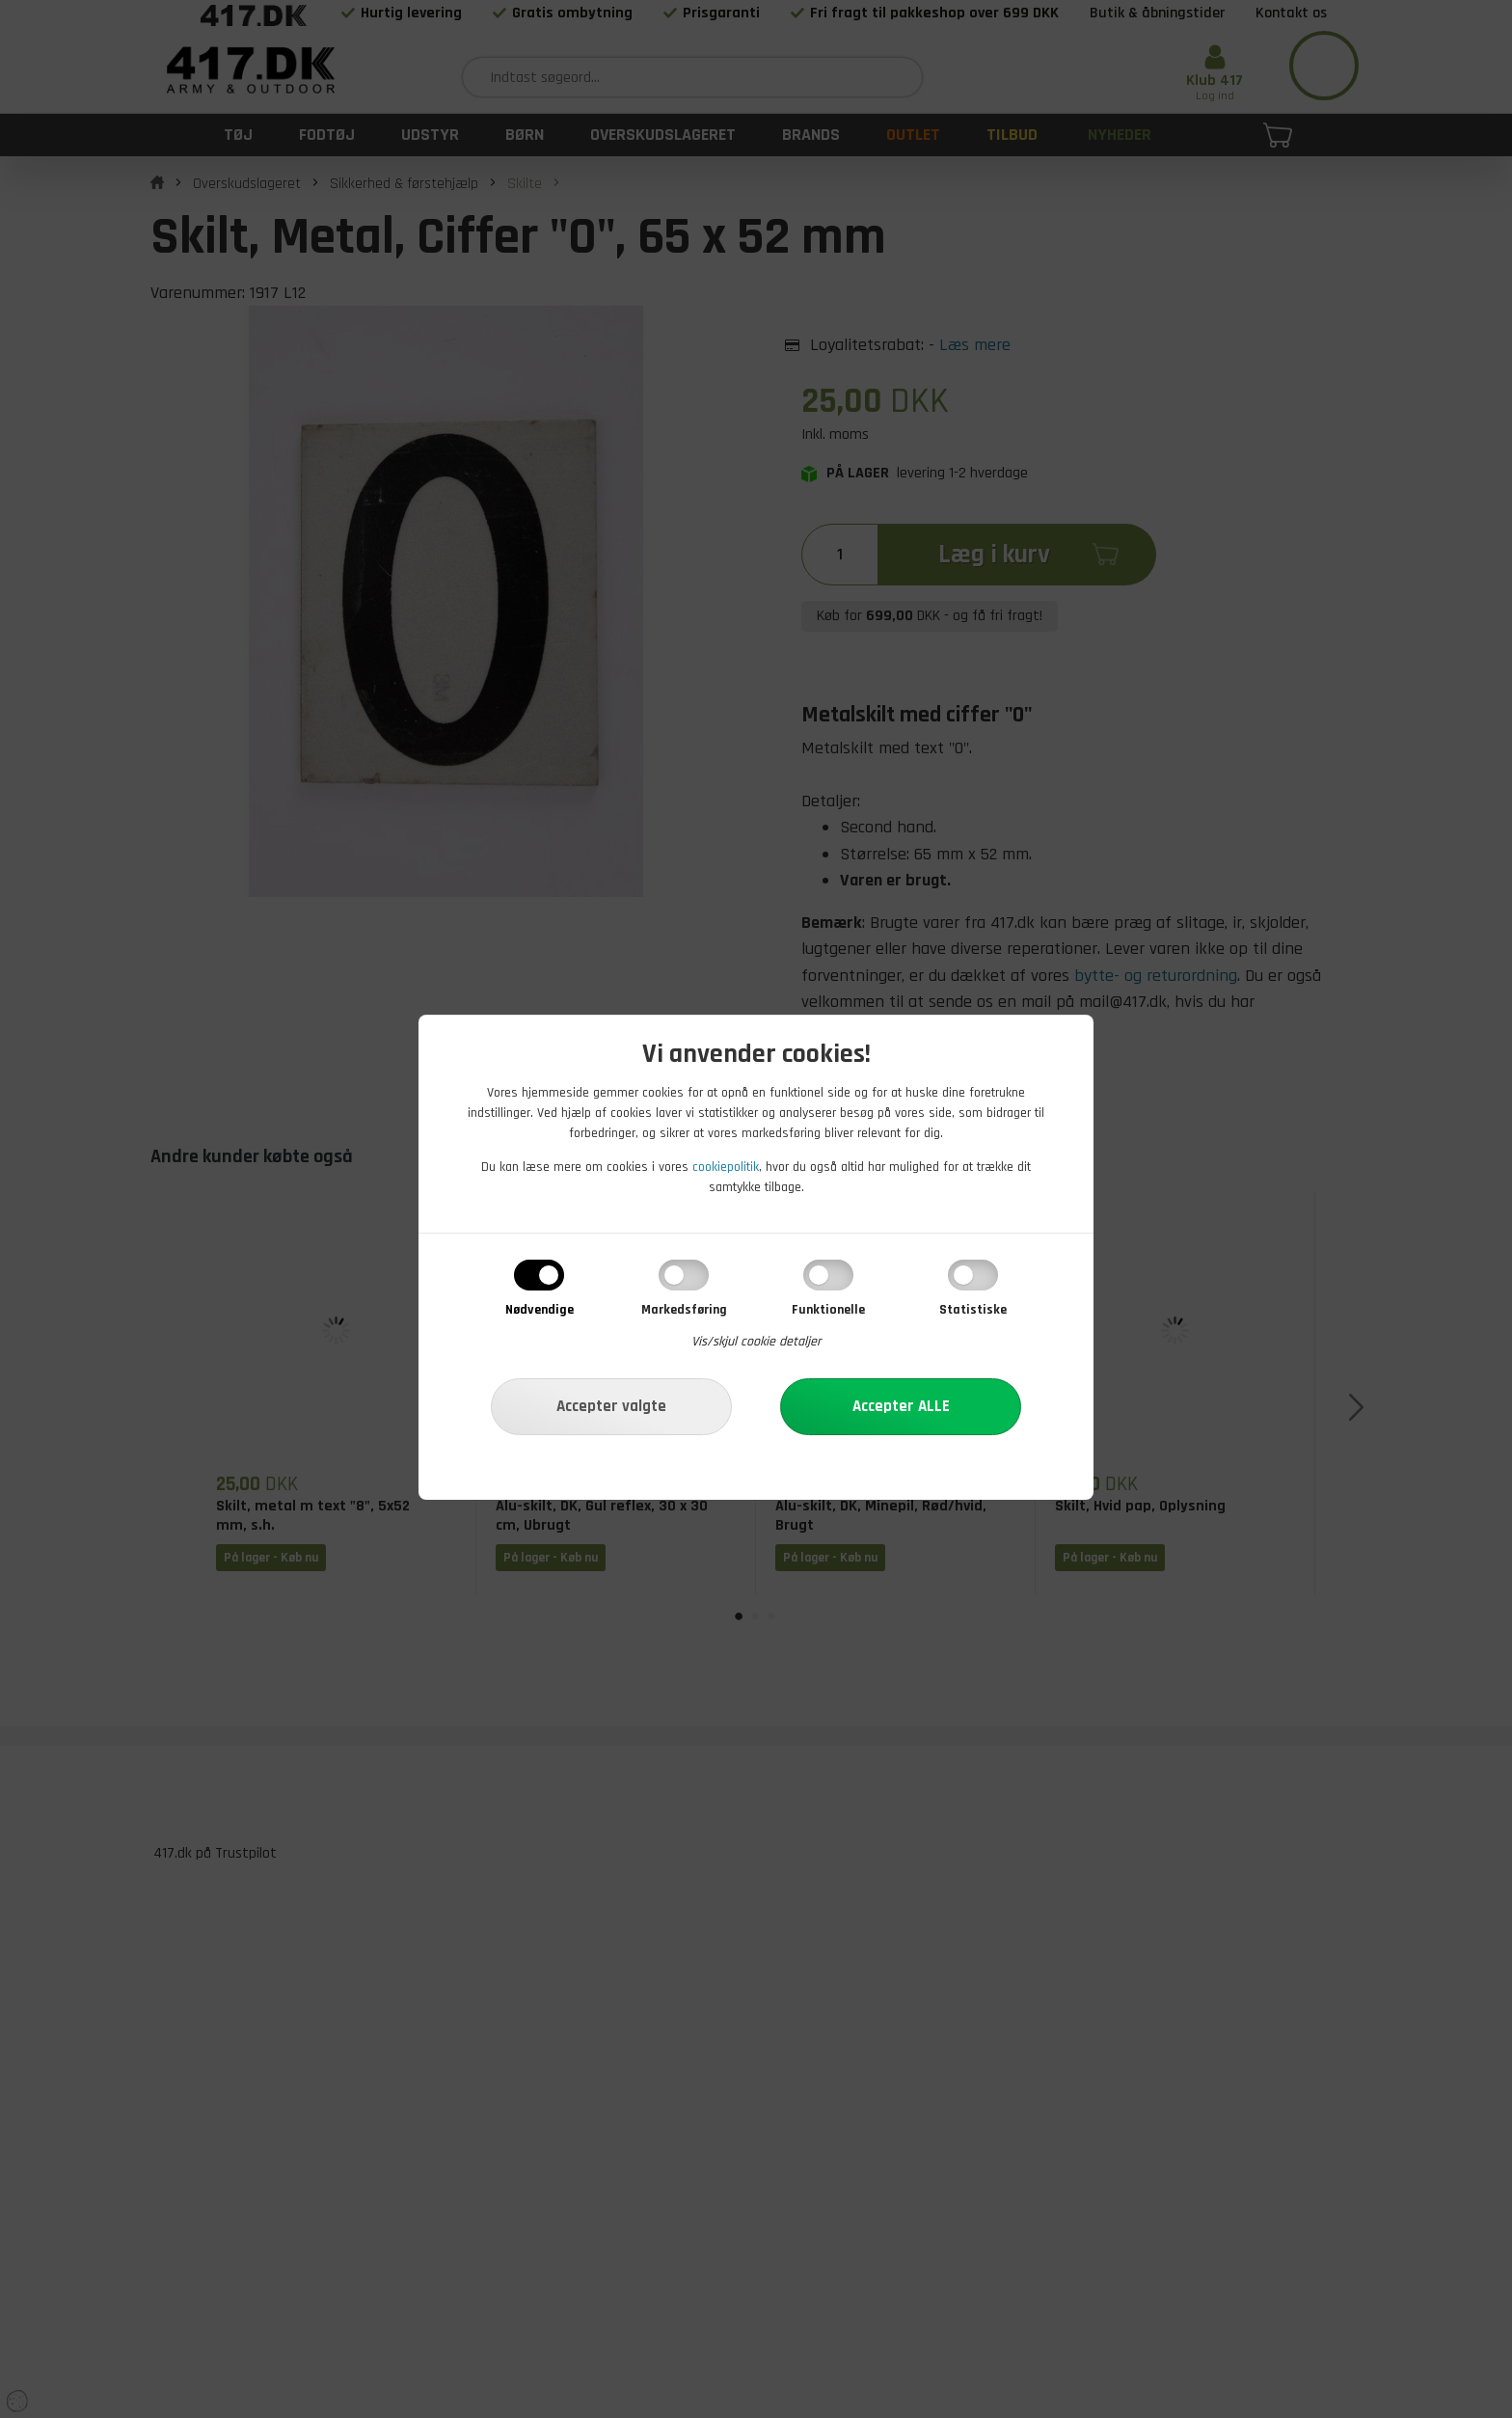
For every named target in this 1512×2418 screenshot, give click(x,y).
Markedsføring (684, 1309)
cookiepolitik (725, 1167)
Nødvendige (539, 1309)
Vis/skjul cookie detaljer (756, 1341)
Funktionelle (828, 1309)
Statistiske (973, 1309)
